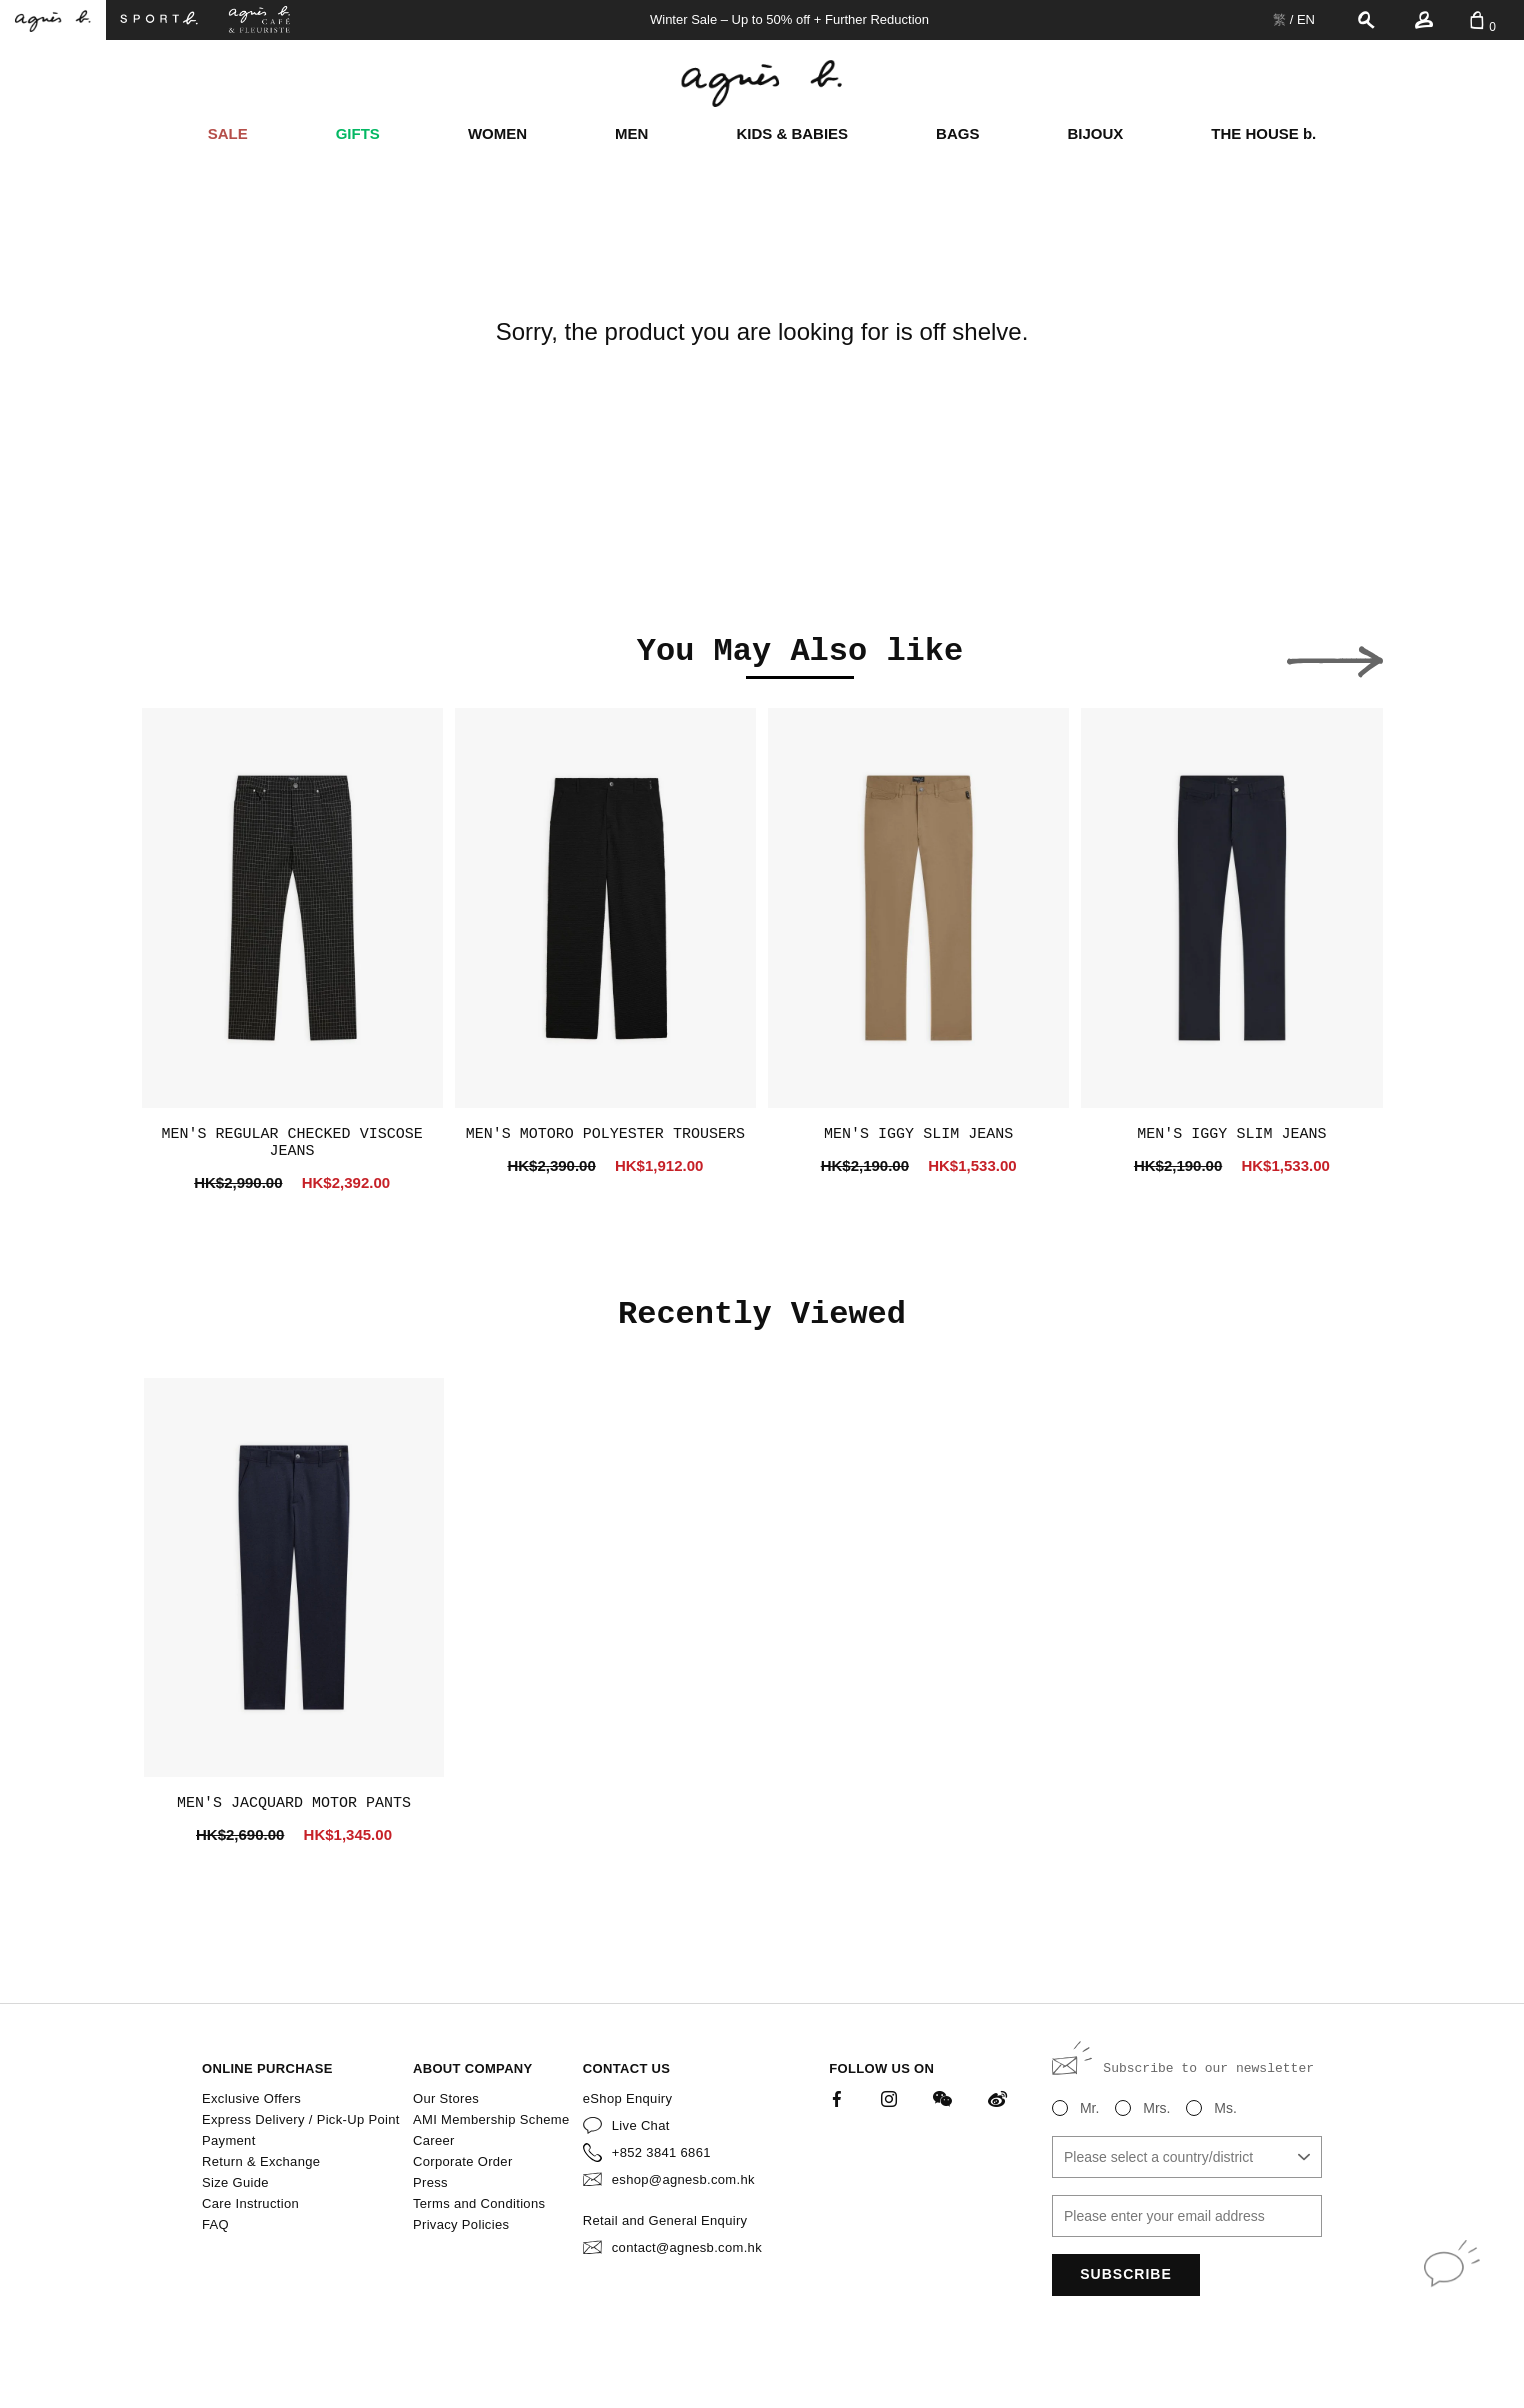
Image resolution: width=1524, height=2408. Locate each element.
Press (430, 2182)
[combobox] (1187, 2157)
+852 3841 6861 (661, 2152)
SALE (228, 133)
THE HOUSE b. (1263, 133)
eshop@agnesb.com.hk (683, 2179)
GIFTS (358, 133)
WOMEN (497, 133)
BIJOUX (1095, 133)
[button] (190, 656)
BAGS (957, 133)
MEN (631, 133)
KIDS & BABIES (792, 133)
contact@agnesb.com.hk (687, 2247)
